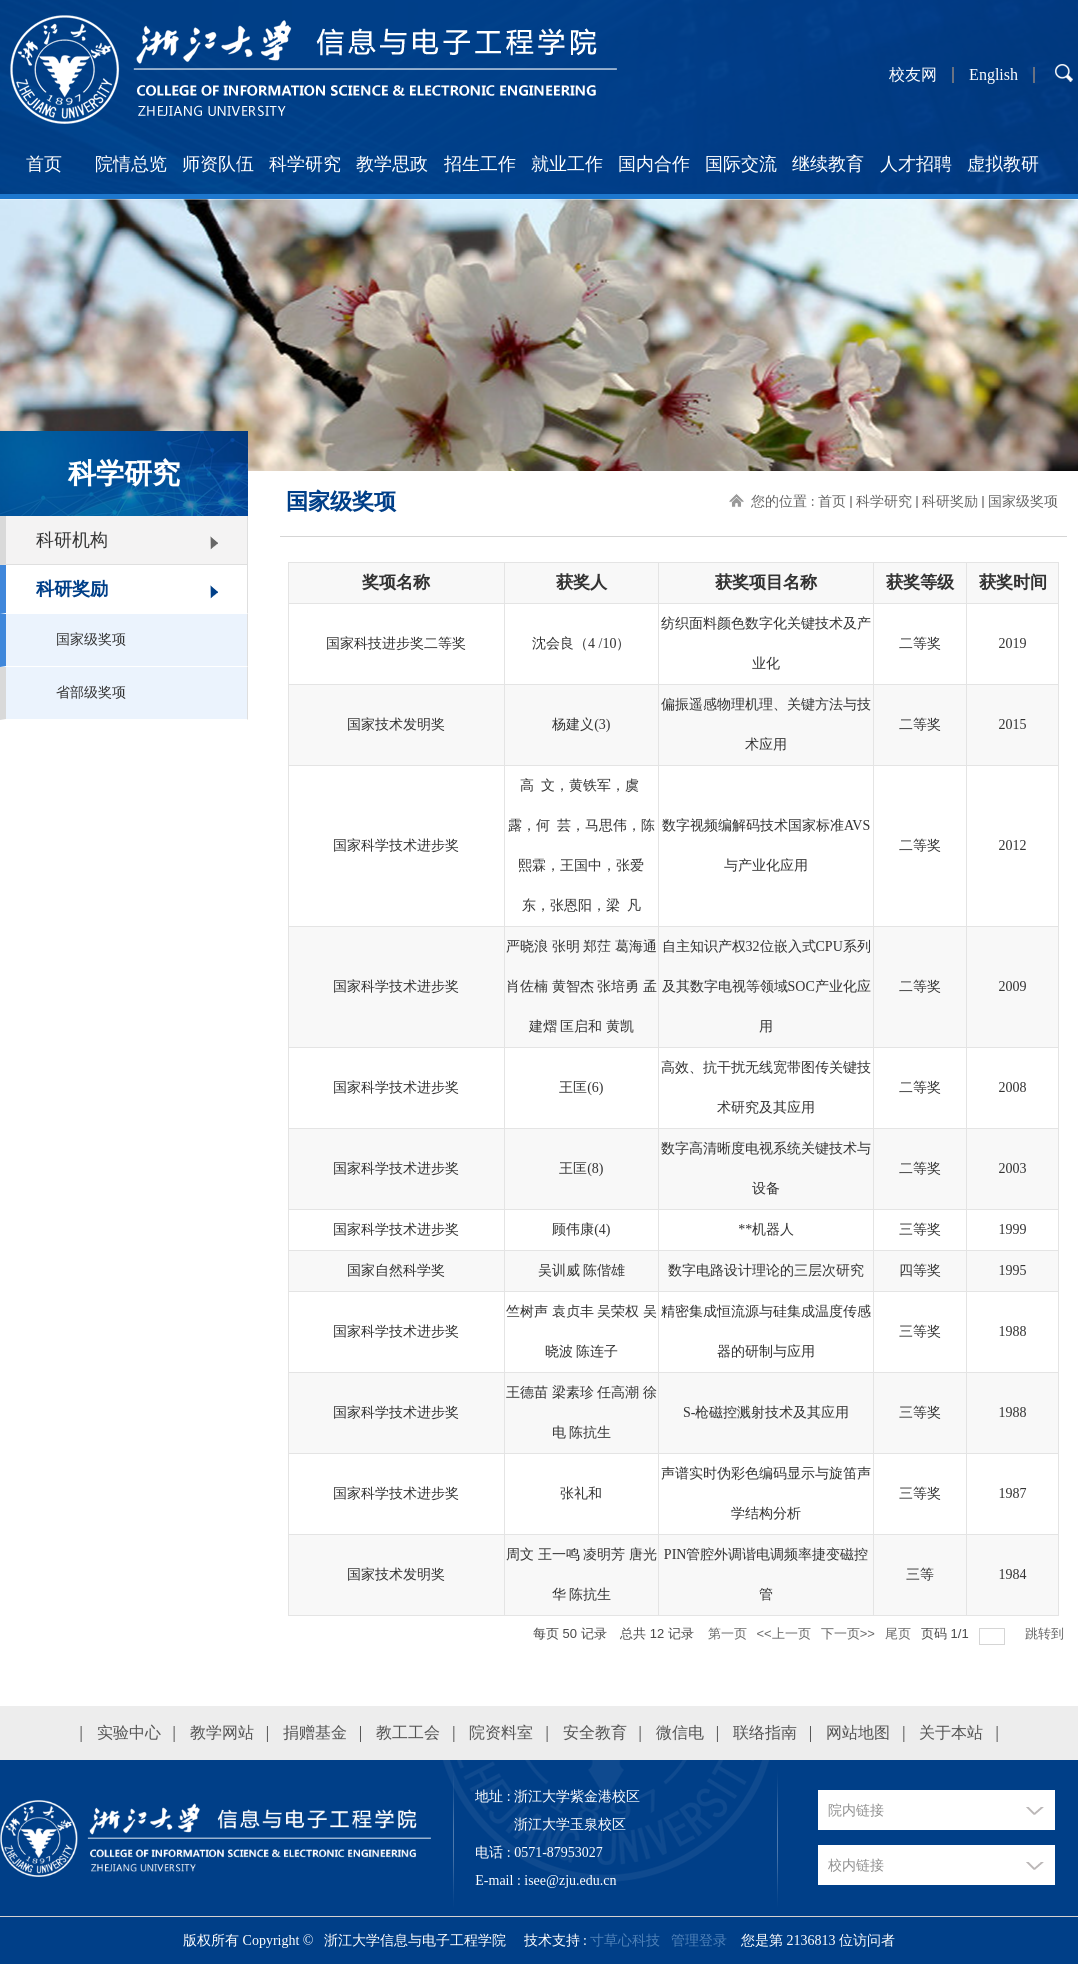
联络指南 (765, 1732)
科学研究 (305, 164)
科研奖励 (72, 589)
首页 (44, 164)
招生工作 (480, 164)
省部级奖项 (91, 692)
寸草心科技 (625, 1940)
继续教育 (828, 164)
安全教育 (595, 1732)
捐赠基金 (315, 1732)
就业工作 (567, 164)
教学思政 (392, 164)
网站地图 (858, 1732)
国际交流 (741, 164)
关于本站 (951, 1732)
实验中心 (129, 1732)
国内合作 (654, 164)
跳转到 (1046, 1633)
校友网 (913, 75)
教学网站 (222, 1732)
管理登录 (699, 1940)
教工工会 (408, 1732)
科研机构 (72, 540)
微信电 (680, 1732)
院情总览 (131, 164)
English (993, 75)
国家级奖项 (91, 639)
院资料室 (501, 1732)
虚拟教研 (1003, 164)
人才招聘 (916, 164)
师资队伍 (218, 164)
